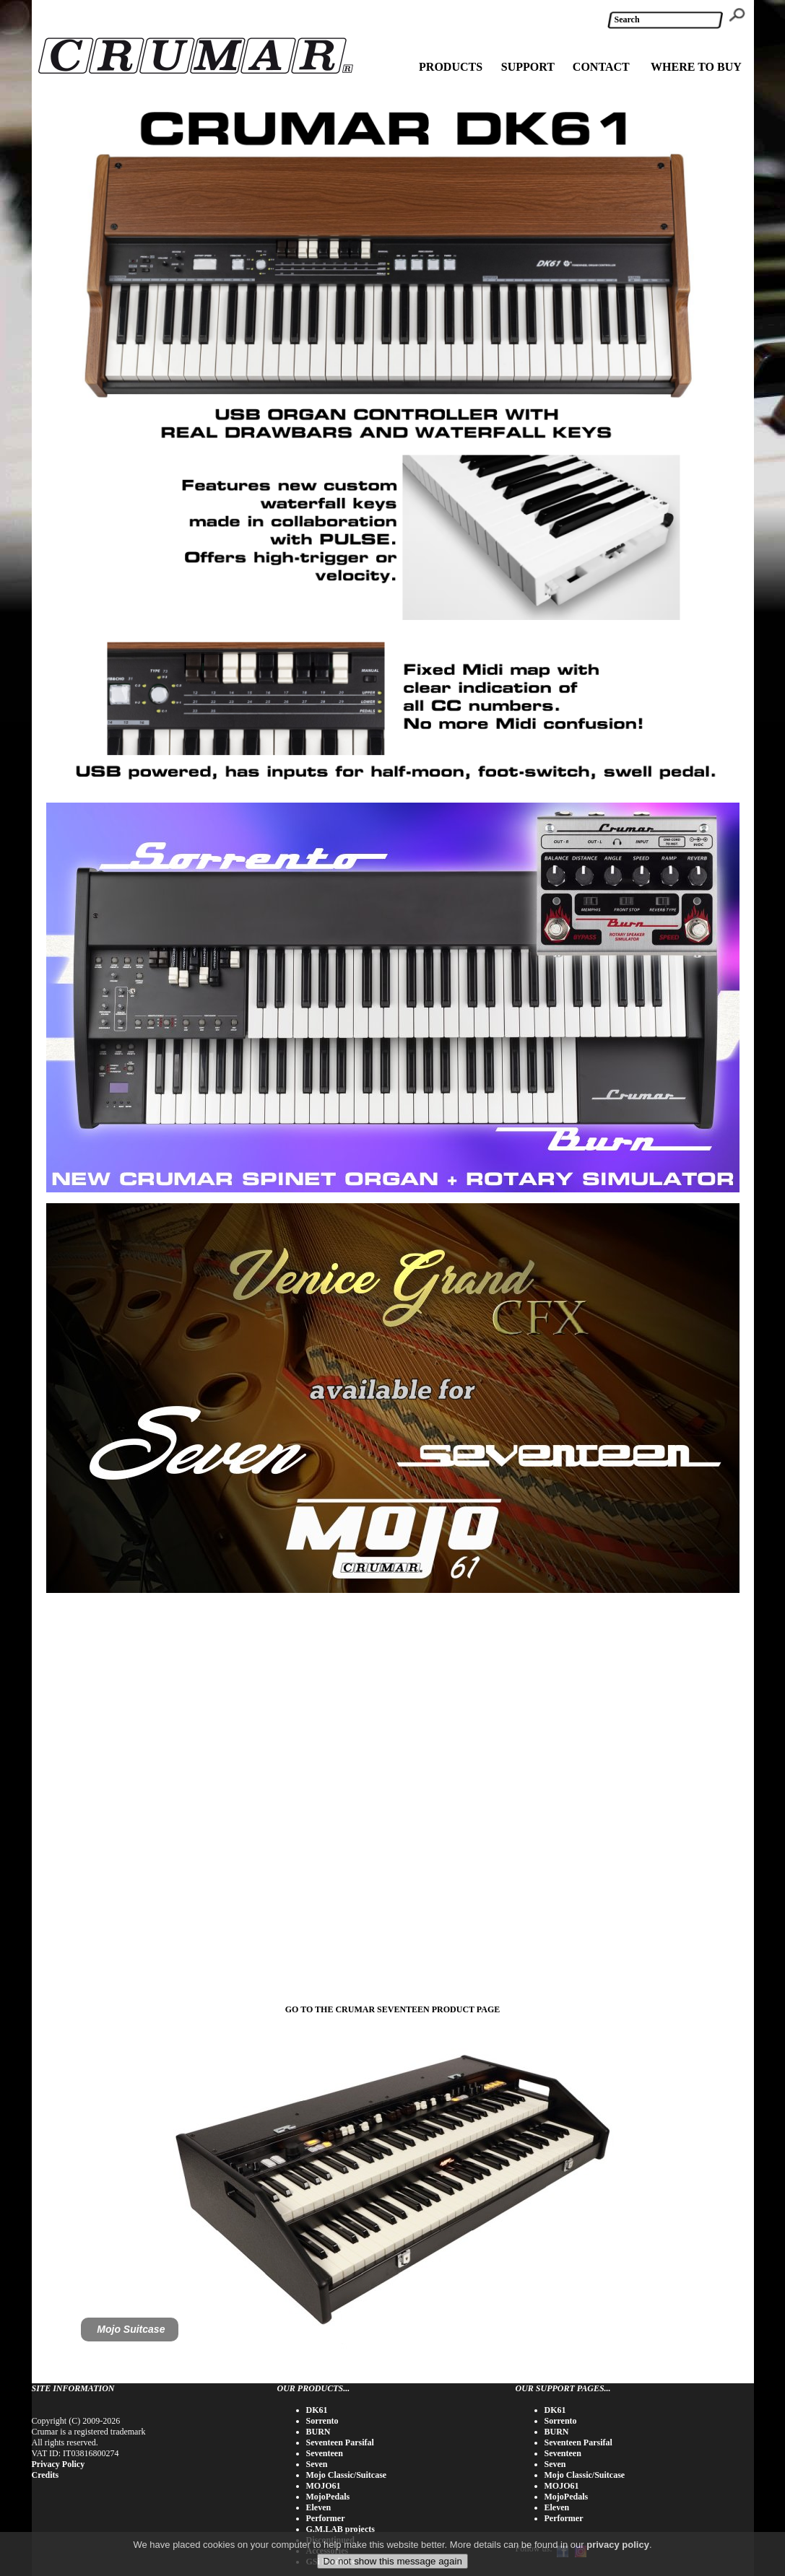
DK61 (317, 2410)
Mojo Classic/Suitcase (346, 2475)
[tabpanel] (393, 2187)
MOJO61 (323, 2486)
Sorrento (322, 2421)
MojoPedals (328, 2497)
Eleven (318, 2507)
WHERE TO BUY (696, 67)
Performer (325, 2518)
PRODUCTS (450, 67)
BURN (318, 2432)
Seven (317, 2464)
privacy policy (617, 2544)
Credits (45, 2475)
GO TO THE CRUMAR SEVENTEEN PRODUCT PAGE (392, 2009)
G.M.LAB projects (340, 2529)
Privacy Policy (58, 2464)
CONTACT (601, 67)
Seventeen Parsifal (340, 2442)
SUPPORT (528, 67)
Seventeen (324, 2453)
